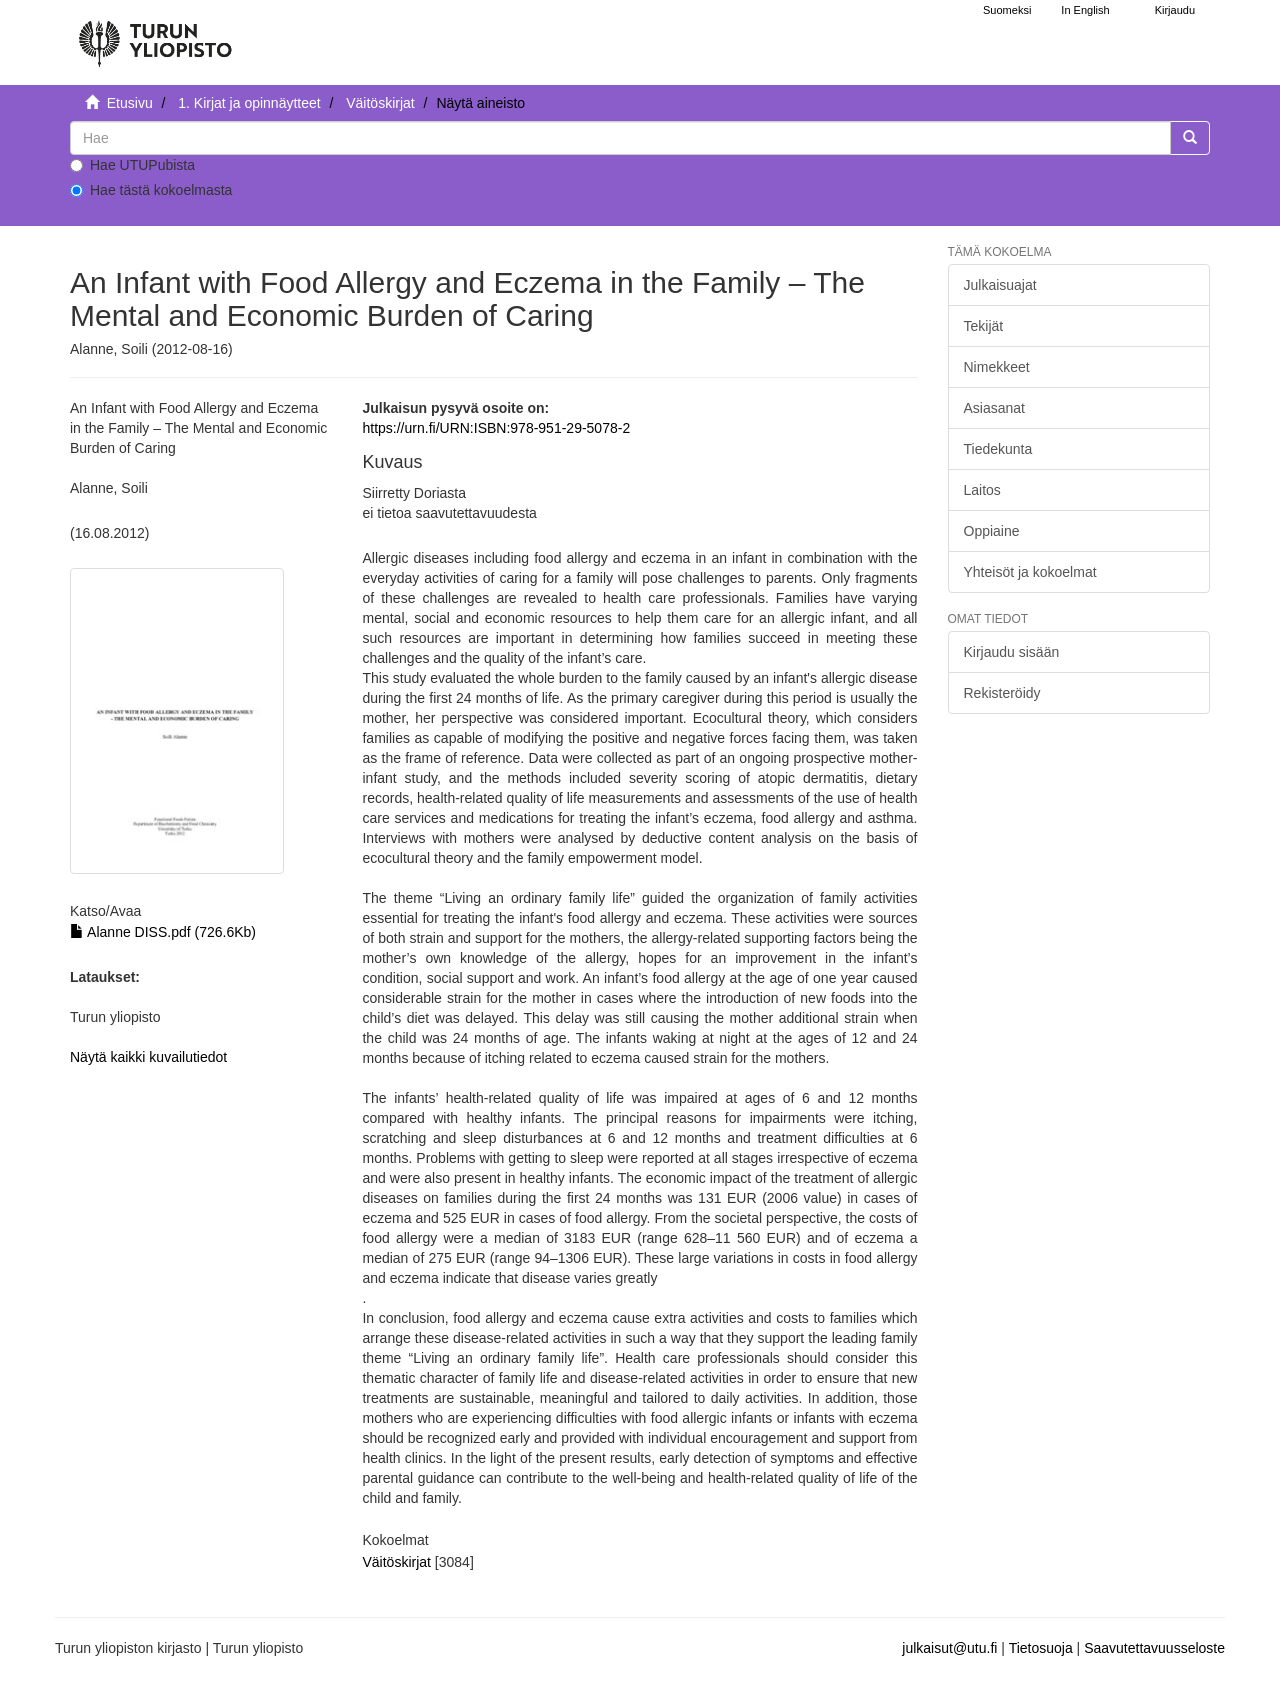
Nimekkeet (997, 367)
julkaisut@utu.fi (949, 1648)
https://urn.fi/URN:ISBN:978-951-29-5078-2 (496, 428)
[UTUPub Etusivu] (155, 35)
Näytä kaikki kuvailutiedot (148, 1057)
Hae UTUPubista (132, 165)
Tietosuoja (1041, 1648)
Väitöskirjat (380, 103)
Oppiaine (992, 531)
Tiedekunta (998, 449)
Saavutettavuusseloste (1154, 1648)
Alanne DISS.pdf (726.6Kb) (163, 932)
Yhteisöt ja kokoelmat (1030, 572)
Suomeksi (1007, 10)
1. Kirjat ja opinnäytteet (249, 103)
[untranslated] (620, 138)
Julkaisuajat (1000, 285)
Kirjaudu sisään (1012, 652)
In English (1085, 10)
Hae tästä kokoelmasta (151, 190)
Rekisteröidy (1002, 693)
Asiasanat (994, 408)
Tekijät (984, 326)
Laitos (982, 490)
